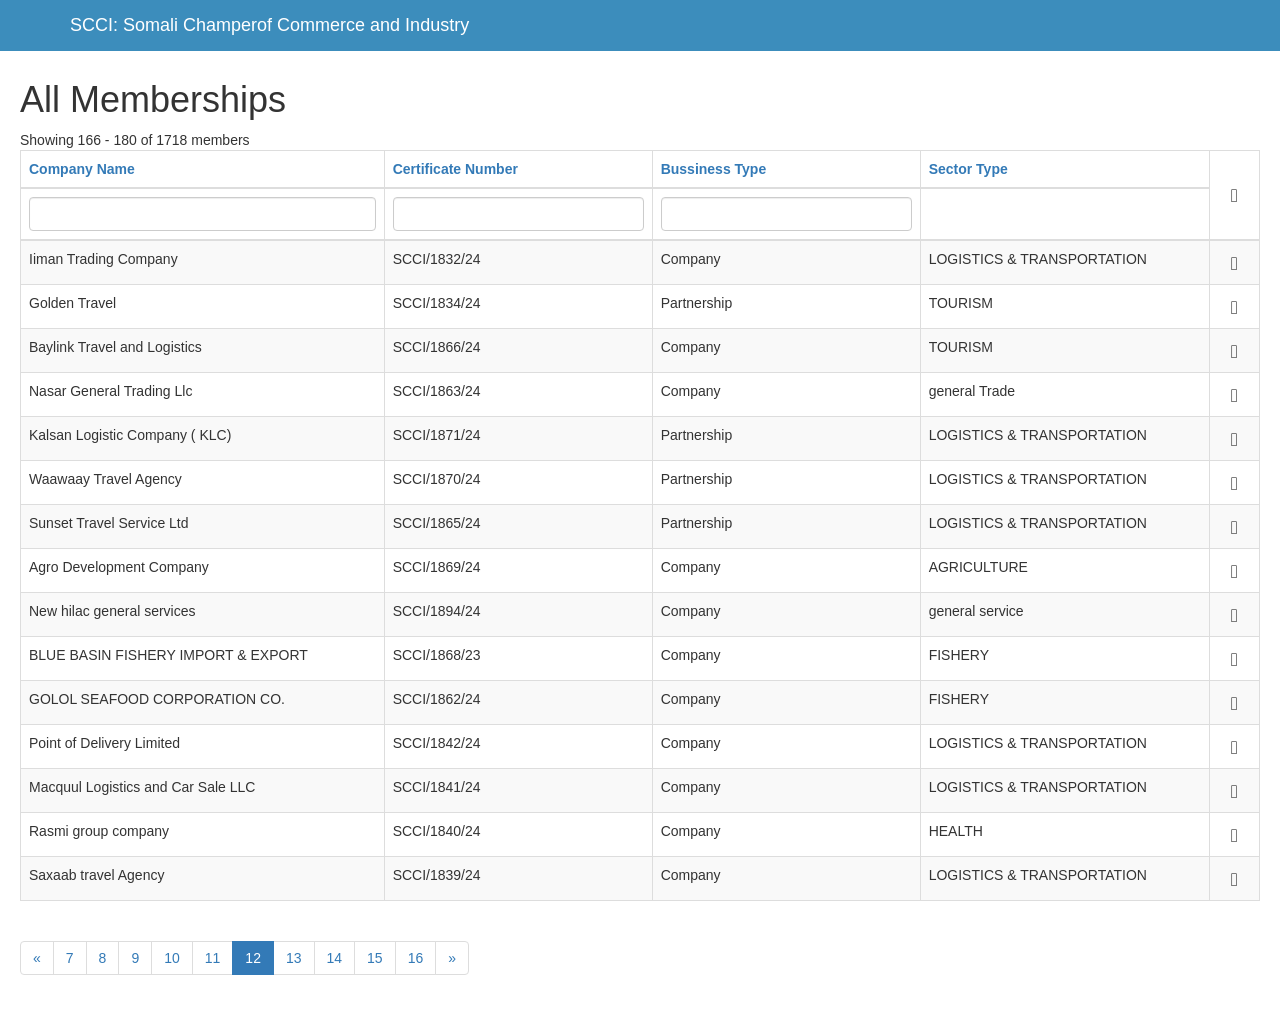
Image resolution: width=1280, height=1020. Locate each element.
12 (253, 958)
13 (294, 958)
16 (416, 958)
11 (213, 958)
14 (335, 958)
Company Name (82, 169)
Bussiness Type (714, 169)
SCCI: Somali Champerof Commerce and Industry (269, 25)
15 (375, 958)
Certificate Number (455, 169)
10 (172, 958)
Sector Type (968, 169)
